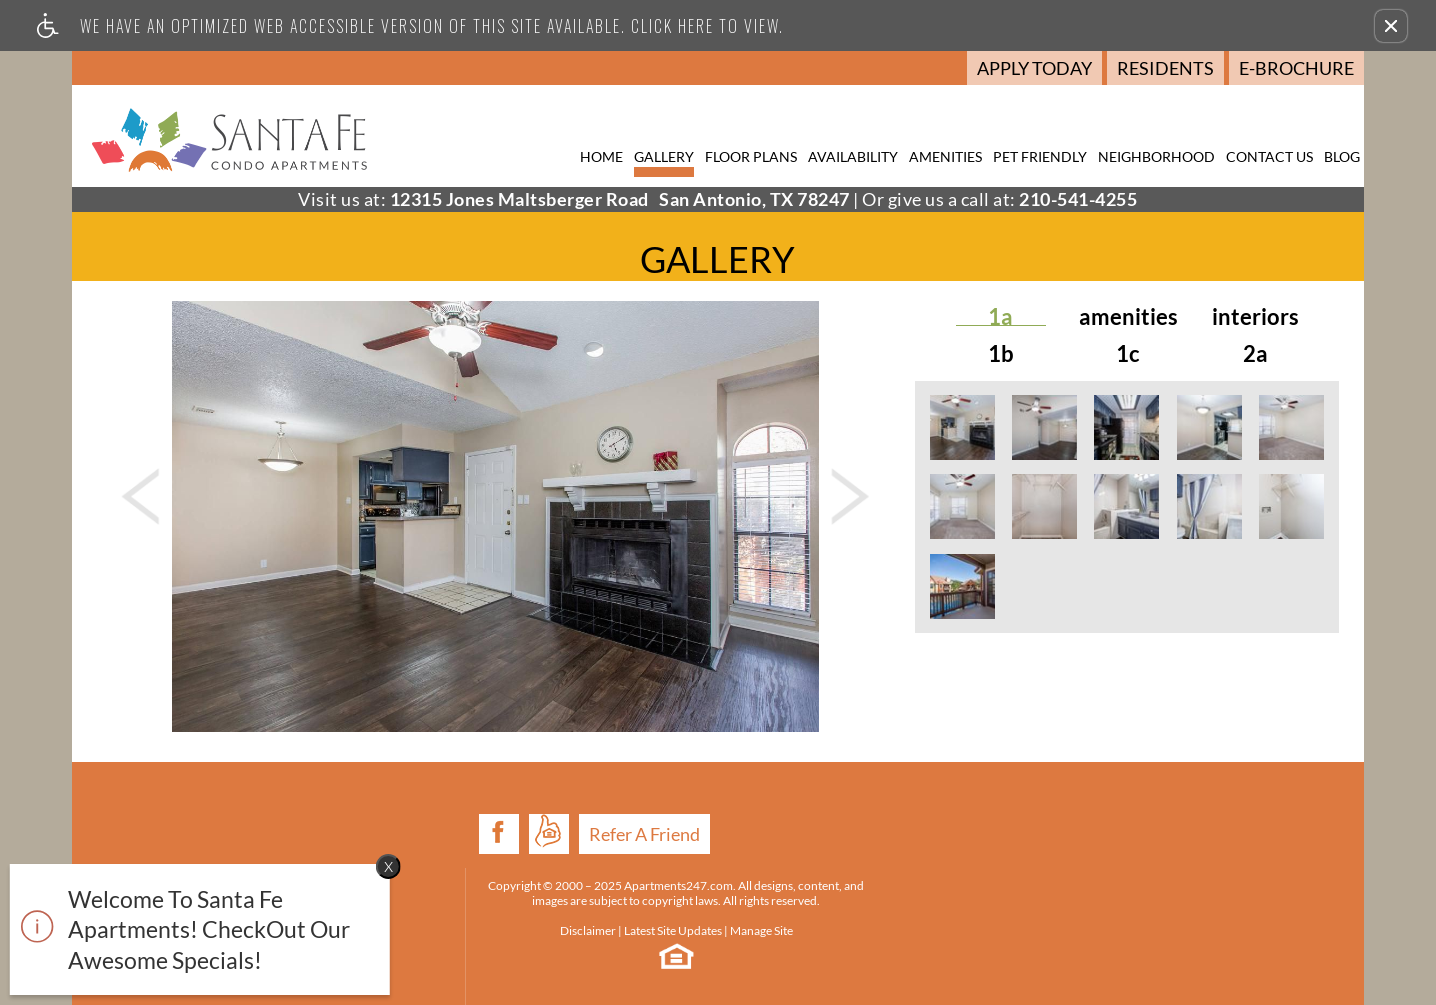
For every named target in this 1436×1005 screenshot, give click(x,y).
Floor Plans (751, 156)
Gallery (664, 156)
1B (1001, 354)
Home (601, 156)
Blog (1342, 156)
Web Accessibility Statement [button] (665, 965)
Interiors (1255, 317)
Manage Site (614, 884)
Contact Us (1269, 156)
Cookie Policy (807, 965)
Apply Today (1034, 68)
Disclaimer (441, 884)
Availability (853, 156)
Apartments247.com (566, 824)
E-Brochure (1296, 68)
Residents (1165, 68)
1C (1128, 354)
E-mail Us (1243, 921)
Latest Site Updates (526, 884)
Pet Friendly (1040, 156)
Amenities (945, 156)
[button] (1391, 26)
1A (1000, 317)
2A (1255, 354)
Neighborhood (1156, 156)
